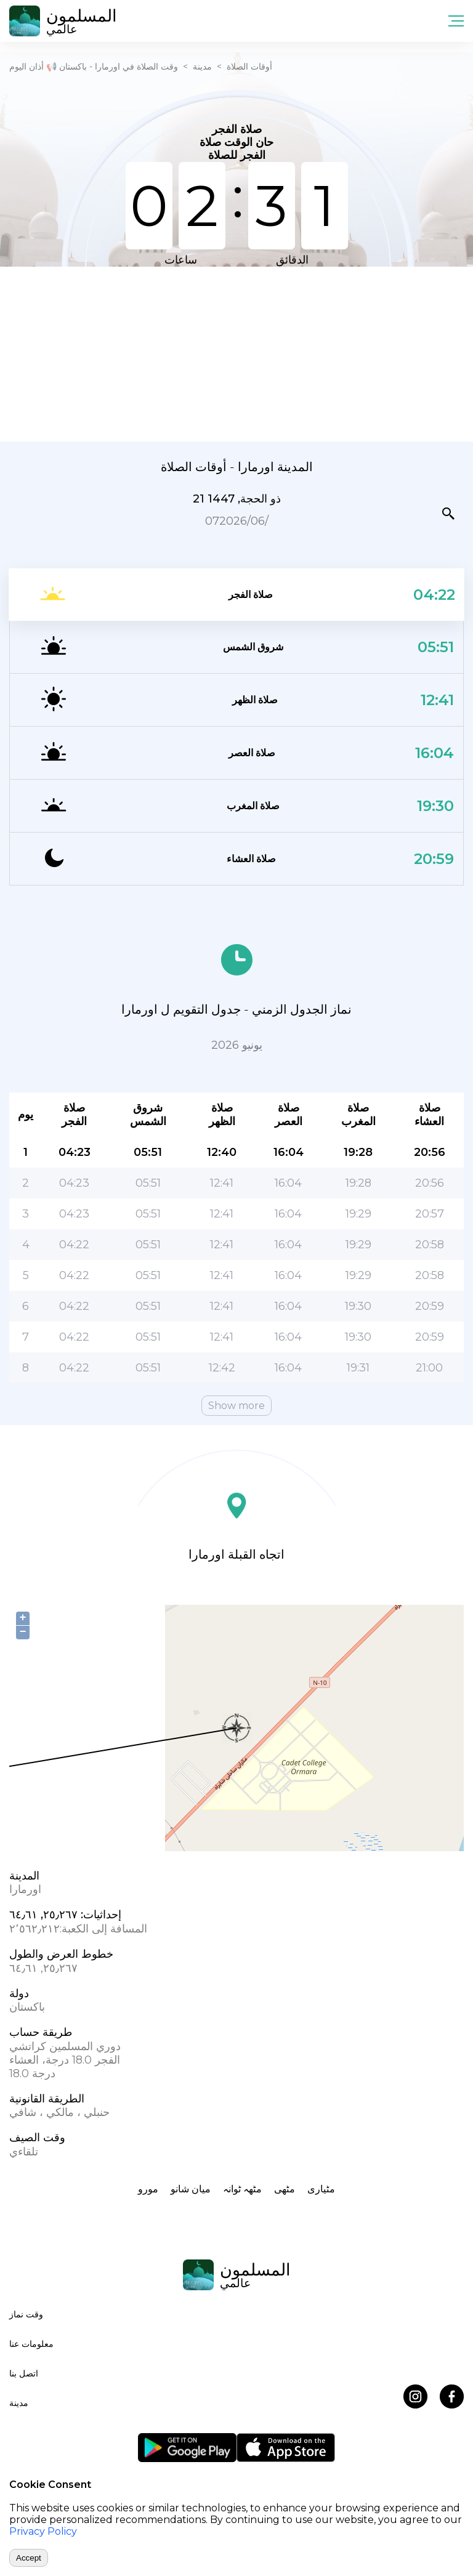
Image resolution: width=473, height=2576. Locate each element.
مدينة (202, 66)
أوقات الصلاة (249, 66)
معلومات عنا (31, 2343)
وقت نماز (26, 2314)
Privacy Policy (43, 2531)
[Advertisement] (236, 353)
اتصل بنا (23, 2373)
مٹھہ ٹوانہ (242, 2189)
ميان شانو (191, 2189)
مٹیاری (321, 2189)
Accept (28, 2557)
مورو (148, 2189)
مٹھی (284, 2189)
